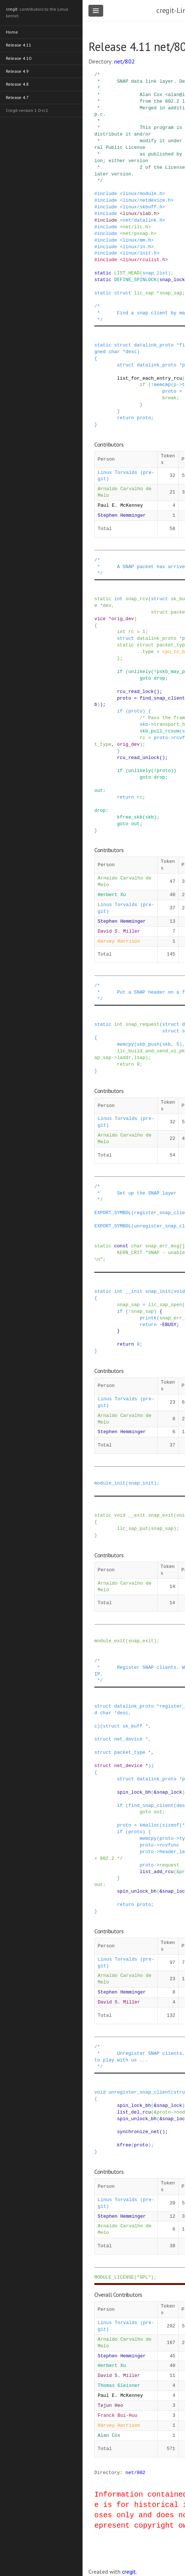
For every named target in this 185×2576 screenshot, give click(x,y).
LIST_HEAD (127, 273)
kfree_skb (129, 817)
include (107, 193)
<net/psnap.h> (138, 233)
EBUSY (169, 1324)
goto (145, 678)
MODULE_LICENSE (114, 2277)
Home (12, 31)
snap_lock (172, 279)
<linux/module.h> (142, 193)
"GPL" (144, 2277)
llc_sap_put (132, 1528)
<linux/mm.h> (137, 240)
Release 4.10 (19, 57)
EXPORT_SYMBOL (112, 1212)
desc (131, 351)
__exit (136, 1515)
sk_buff (133, 1726)
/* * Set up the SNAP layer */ (135, 1193)
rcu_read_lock (135, 691)
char (114, 351)
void (179, 1291)
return (125, 417)
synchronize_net (138, 2131)
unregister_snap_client (139, 2092)
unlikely (139, 671)
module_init (109, 1483)
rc (131, 631)
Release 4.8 (17, 83)
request (169, 1865)
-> (179, 384)
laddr (124, 1057)
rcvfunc (169, 1845)
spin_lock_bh (134, 1792)
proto (169, 391)
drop (159, 678)
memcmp (162, 384)
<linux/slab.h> (140, 213)
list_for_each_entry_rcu (149, 378)
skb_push (148, 1044)
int (118, 598)
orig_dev (122, 618)
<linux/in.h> (137, 246)
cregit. (129, 2571)
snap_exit (161, 1515)
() (156, 691)
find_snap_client (162, 698)
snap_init (158, 1291)
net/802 (124, 61)
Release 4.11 (19, 44)
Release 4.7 (17, 96)
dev (107, 605)
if (142, 384)
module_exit (109, 1640)
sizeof (170, 1825)
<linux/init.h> (140, 253)
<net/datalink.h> (142, 220)
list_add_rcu (157, 1871)
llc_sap (144, 293)
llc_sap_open (165, 1304)
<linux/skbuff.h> (142, 207)
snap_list (155, 273)
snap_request (143, 1024)
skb (144, 724)
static (102, 273)
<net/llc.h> (135, 226)
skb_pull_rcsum (159, 731)
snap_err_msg (162, 1246)
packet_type (129, 1752)
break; (170, 397)
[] (182, 1246)
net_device (128, 1739)
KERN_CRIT (129, 1252)
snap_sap (171, 293)
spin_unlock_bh (137, 1891)
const (121, 1246)
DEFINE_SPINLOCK (135, 279)
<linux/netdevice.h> (147, 200)
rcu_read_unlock (138, 757)
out (98, 790)
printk (148, 1318)
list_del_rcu (134, 2112)
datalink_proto (154, 345)
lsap (140, 1057)
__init (134, 1291)
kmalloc (150, 1825)
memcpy (125, 1044)
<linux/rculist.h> (144, 259)
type (148, 651)
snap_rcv (137, 598)
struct (122, 293)
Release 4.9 (17, 70)
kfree (124, 2145)
